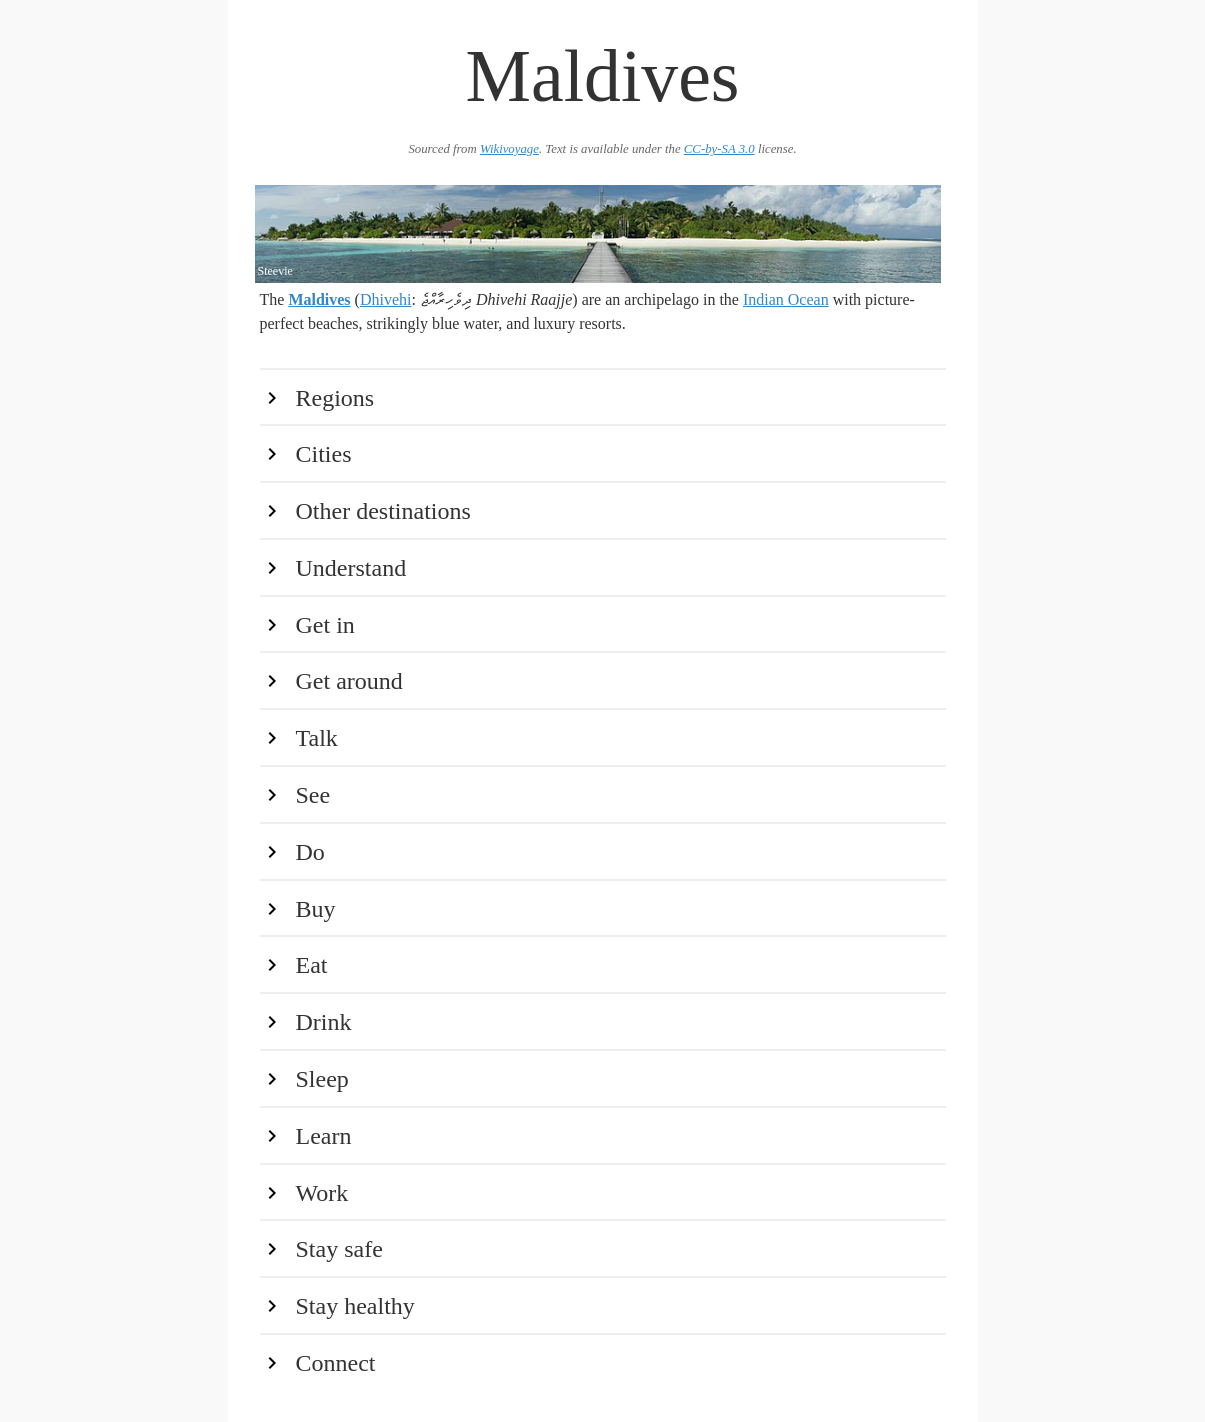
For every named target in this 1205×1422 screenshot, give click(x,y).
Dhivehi (386, 299)
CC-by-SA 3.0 (719, 149)
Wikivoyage (509, 149)
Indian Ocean (786, 299)
